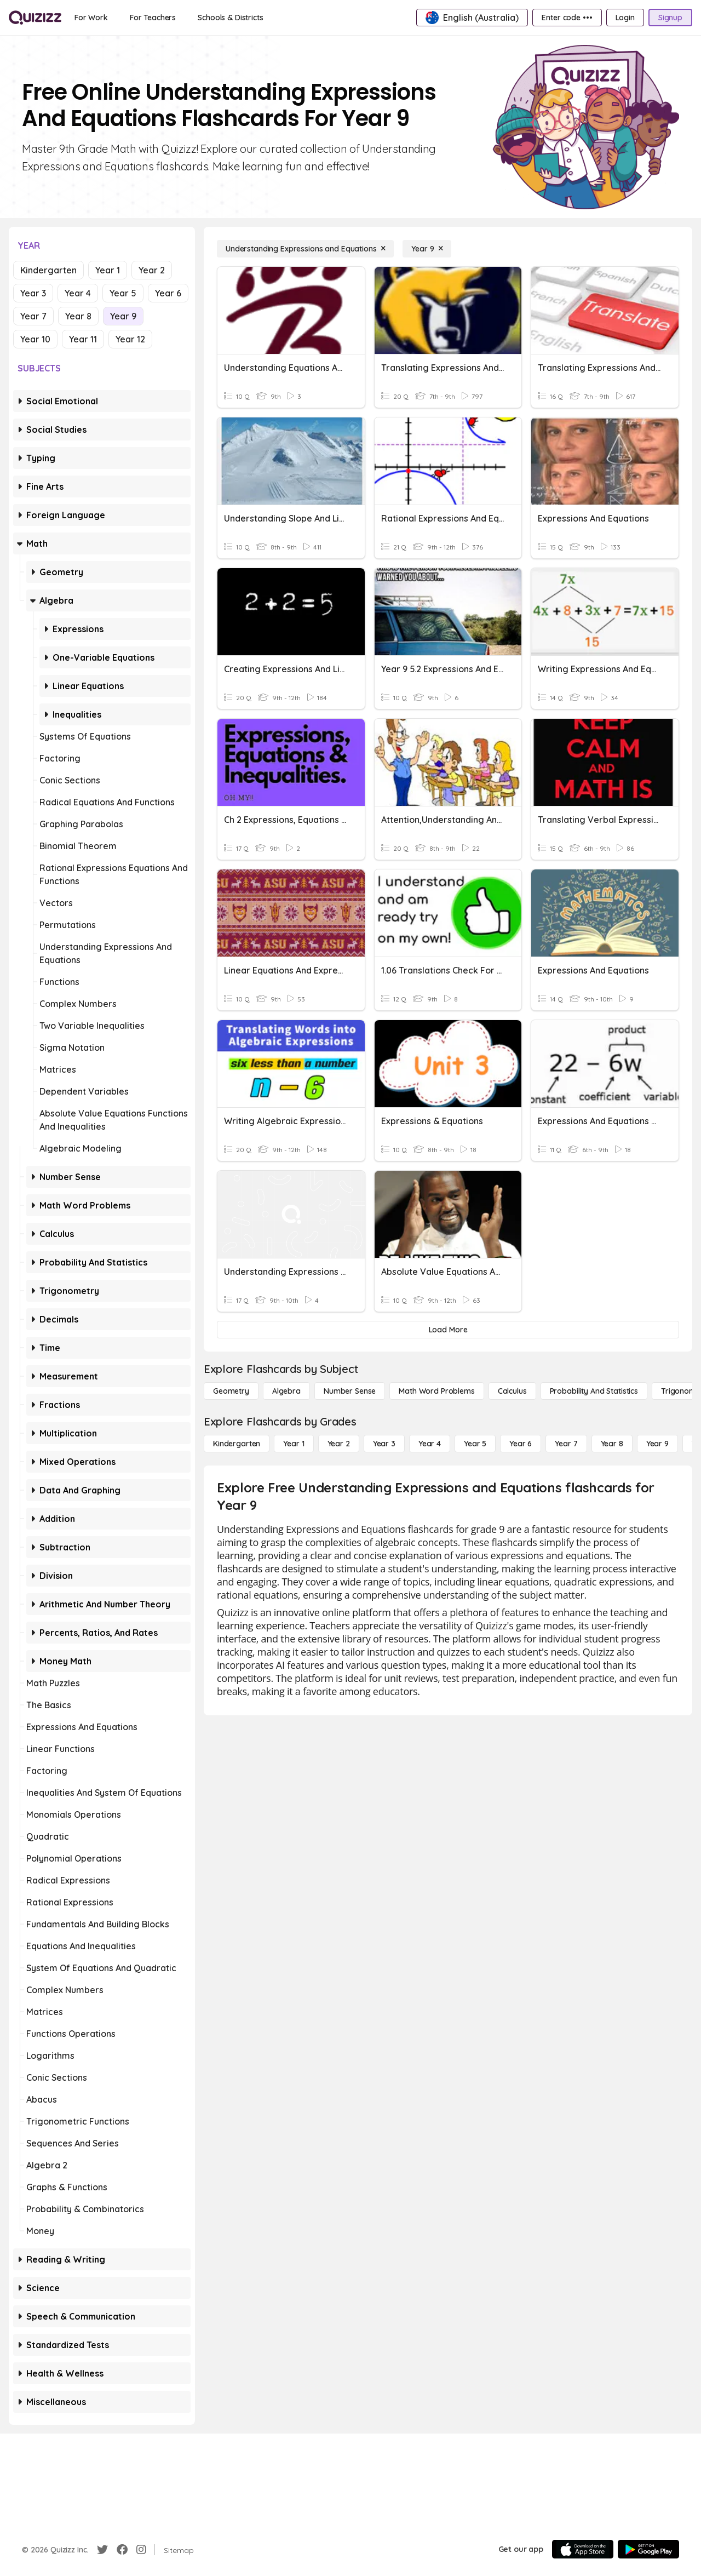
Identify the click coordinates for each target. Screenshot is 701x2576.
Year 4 (78, 293)
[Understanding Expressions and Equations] (305, 248)
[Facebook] (122, 2549)
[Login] (625, 17)
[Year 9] (427, 248)
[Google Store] (648, 2549)
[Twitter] (102, 2549)
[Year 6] (520, 1443)
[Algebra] (286, 1391)
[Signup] (670, 17)
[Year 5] (475, 1443)
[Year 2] (338, 1443)
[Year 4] (429, 1443)
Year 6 (168, 293)
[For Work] (91, 17)
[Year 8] (612, 1443)
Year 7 (33, 316)
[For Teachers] (153, 17)
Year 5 (123, 293)
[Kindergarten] (236, 1443)
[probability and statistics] (594, 1391)
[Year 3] (384, 1443)
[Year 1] (293, 1443)
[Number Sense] (349, 1391)
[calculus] (512, 1391)
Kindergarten (48, 270)
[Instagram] (141, 2549)
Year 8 (78, 316)
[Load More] (448, 1329)
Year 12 (130, 339)
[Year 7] (566, 1443)
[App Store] (582, 2549)
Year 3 (33, 293)
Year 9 (123, 316)
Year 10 (35, 339)
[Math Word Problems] (436, 1391)
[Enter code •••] (566, 17)
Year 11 (83, 339)
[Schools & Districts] (230, 17)
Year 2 (152, 270)
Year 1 (107, 270)
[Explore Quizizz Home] (35, 17)
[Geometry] (231, 1391)
